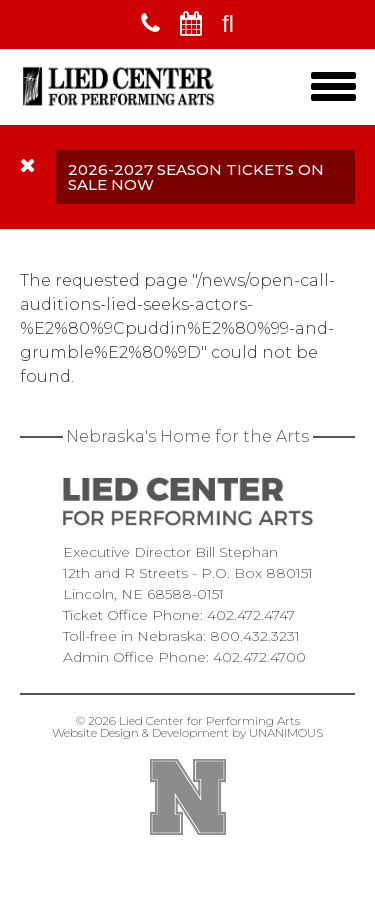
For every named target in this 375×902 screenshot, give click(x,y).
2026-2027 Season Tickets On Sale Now (196, 177)
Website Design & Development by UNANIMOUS (187, 732)
